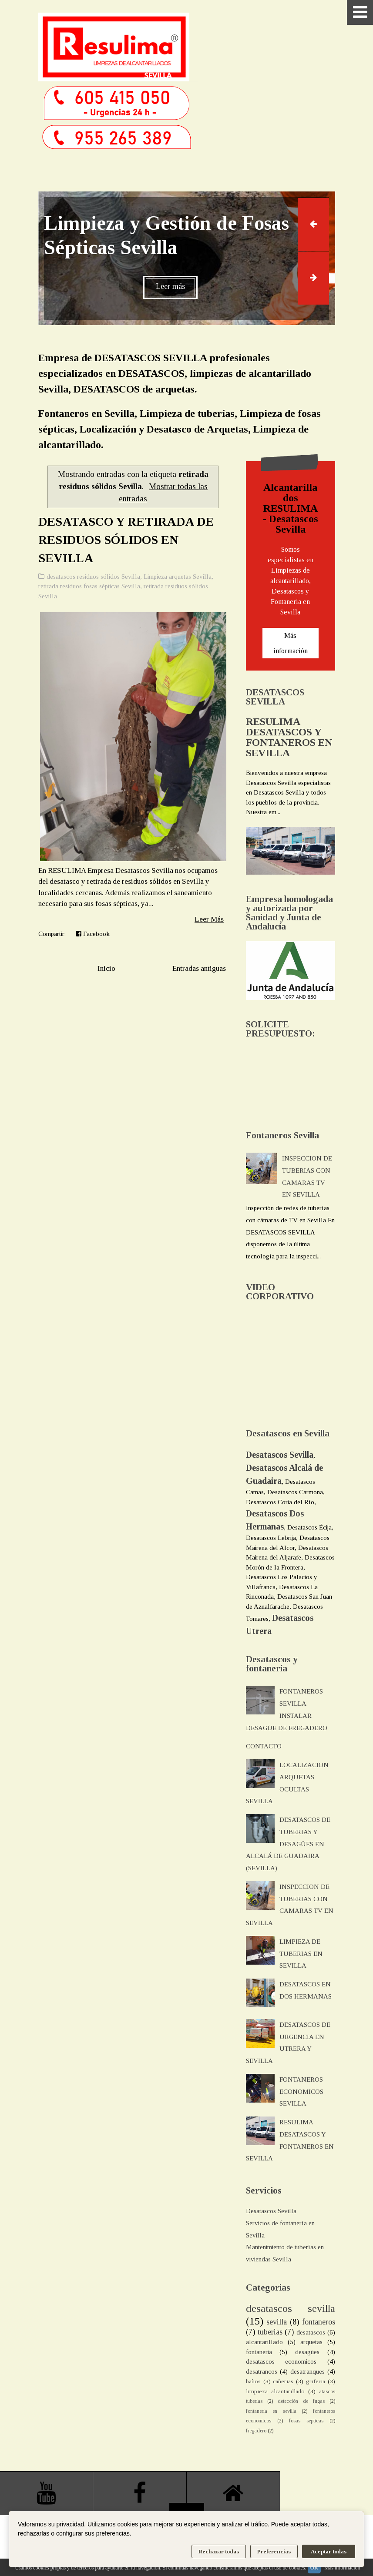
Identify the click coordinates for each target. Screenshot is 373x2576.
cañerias (283, 2381)
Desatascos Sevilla (271, 2210)
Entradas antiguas (199, 968)
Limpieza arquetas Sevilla (178, 576)
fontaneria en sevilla (271, 2411)
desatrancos (261, 2371)
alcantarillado (264, 2341)
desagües (307, 2351)
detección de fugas (301, 2401)
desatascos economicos (281, 2361)
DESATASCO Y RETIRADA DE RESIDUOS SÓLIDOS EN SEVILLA (126, 540)
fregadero (256, 2431)
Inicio (106, 968)
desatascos (310, 2332)
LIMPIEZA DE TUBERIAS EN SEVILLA (301, 1953)
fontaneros (318, 2322)
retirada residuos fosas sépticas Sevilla (89, 586)
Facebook (93, 933)
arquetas (311, 2341)
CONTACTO (264, 1746)
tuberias (270, 2332)
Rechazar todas (218, 2551)
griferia (315, 2381)
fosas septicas (306, 2421)
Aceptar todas (328, 2551)
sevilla (276, 2322)
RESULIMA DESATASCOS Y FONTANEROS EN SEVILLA (289, 737)
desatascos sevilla (290, 2308)
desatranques (307, 2371)
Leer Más (209, 919)
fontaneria (259, 2351)
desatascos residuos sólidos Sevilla (93, 576)
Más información (290, 643)
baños (253, 2381)
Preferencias (274, 2551)
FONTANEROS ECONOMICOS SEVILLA (301, 2091)
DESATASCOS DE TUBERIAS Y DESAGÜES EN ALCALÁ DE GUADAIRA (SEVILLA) (288, 1844)
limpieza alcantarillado (275, 2391)
